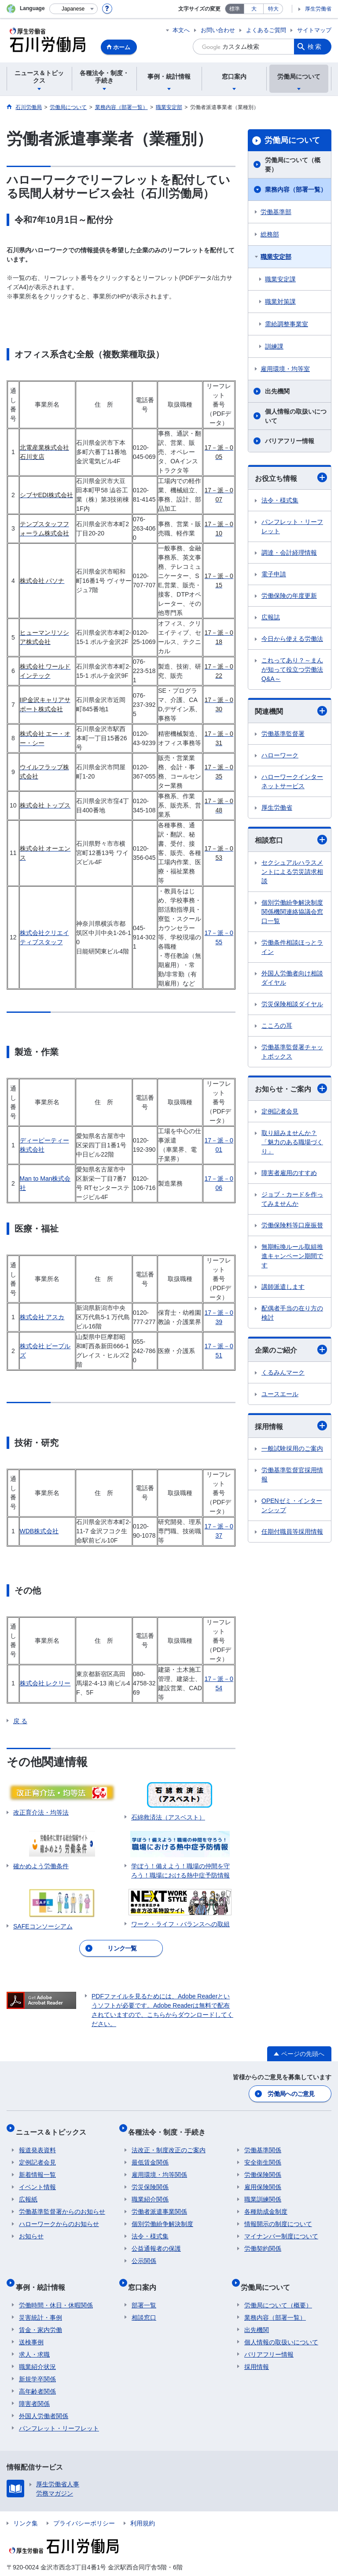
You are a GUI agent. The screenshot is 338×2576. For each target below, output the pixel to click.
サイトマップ (314, 30)
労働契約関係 (262, 2240)
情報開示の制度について (278, 2215)
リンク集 (25, 2507)
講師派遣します (283, 1286)
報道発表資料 (37, 2141)
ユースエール (279, 1393)
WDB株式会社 (39, 1531)
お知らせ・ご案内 (291, 1088)
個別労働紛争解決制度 (162, 2215)
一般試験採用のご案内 (292, 1448)
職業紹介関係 (150, 2190)
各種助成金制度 (265, 2203)
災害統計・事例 (40, 2301)
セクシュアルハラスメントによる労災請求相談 (292, 871)
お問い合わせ (218, 30)
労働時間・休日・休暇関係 (56, 2289)
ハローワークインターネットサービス (292, 781)
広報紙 (28, 2190)
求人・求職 (34, 2338)
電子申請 (273, 574)
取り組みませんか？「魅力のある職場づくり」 (292, 1142)
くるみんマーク (283, 1372)
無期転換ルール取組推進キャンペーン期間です (292, 1256)
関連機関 (291, 711)
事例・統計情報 (43, 2274)
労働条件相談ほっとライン (292, 947)
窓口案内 (146, 2274)
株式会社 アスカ (42, 1317)
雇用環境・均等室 (285, 368)
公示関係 (144, 2252)
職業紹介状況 (37, 2350)
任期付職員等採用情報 (292, 1531)
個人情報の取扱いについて (296, 416)
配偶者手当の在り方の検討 (292, 1313)
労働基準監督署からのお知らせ (62, 2203)
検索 (315, 46)
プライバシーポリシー (84, 2507)
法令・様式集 (279, 500)
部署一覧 (144, 2289)
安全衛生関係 (262, 2154)
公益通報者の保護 (156, 2240)
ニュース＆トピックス (54, 2127)
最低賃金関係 (150, 2154)
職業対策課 (280, 301)
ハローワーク (279, 755)
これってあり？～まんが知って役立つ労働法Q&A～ (292, 669)
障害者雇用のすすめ (289, 1172)
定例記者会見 (279, 1111)
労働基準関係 (262, 2141)
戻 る (20, 1721)
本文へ (181, 30)
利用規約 (142, 2507)
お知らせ (31, 2227)
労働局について (292, 140)
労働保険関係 (262, 2166)
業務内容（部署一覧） (296, 189)
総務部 (270, 234)
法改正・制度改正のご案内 (169, 2141)
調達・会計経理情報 (289, 552)
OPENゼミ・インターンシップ (291, 1505)
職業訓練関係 (262, 2190)
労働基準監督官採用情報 (292, 1474)
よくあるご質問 (266, 30)
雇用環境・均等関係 (159, 2166)
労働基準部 (276, 211)
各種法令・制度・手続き (170, 2127)
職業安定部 (276, 256)
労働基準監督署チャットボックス (292, 1052)
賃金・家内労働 (40, 2314)
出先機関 (277, 391)
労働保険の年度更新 (289, 595)
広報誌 (270, 617)
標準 (234, 9)
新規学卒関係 (37, 2363)
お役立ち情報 (291, 477)
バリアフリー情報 (289, 440)
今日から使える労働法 (292, 638)
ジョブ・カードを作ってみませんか (292, 1199)
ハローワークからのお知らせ (59, 2215)
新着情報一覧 (37, 2166)
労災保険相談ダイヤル (292, 1004)
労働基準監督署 (283, 733)
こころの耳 (276, 1025)
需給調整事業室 (286, 323)
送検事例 (31, 2326)
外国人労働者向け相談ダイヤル (292, 978)
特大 (273, 9)
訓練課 (274, 346)
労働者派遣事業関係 (159, 2203)
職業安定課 (280, 279)
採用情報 (291, 1425)
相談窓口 (291, 839)
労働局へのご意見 (291, 2092)
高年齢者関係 (37, 2375)
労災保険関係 (150, 2178)
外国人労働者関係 (43, 2400)
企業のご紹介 (291, 1349)
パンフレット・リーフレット (292, 526)
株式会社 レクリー (45, 1683)
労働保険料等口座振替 (292, 1225)
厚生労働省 (318, 9)
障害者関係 (34, 2387)
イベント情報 (37, 2178)
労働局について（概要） (292, 164)
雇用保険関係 (262, 2178)
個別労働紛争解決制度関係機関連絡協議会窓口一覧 (292, 911)
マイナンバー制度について (281, 2227)
